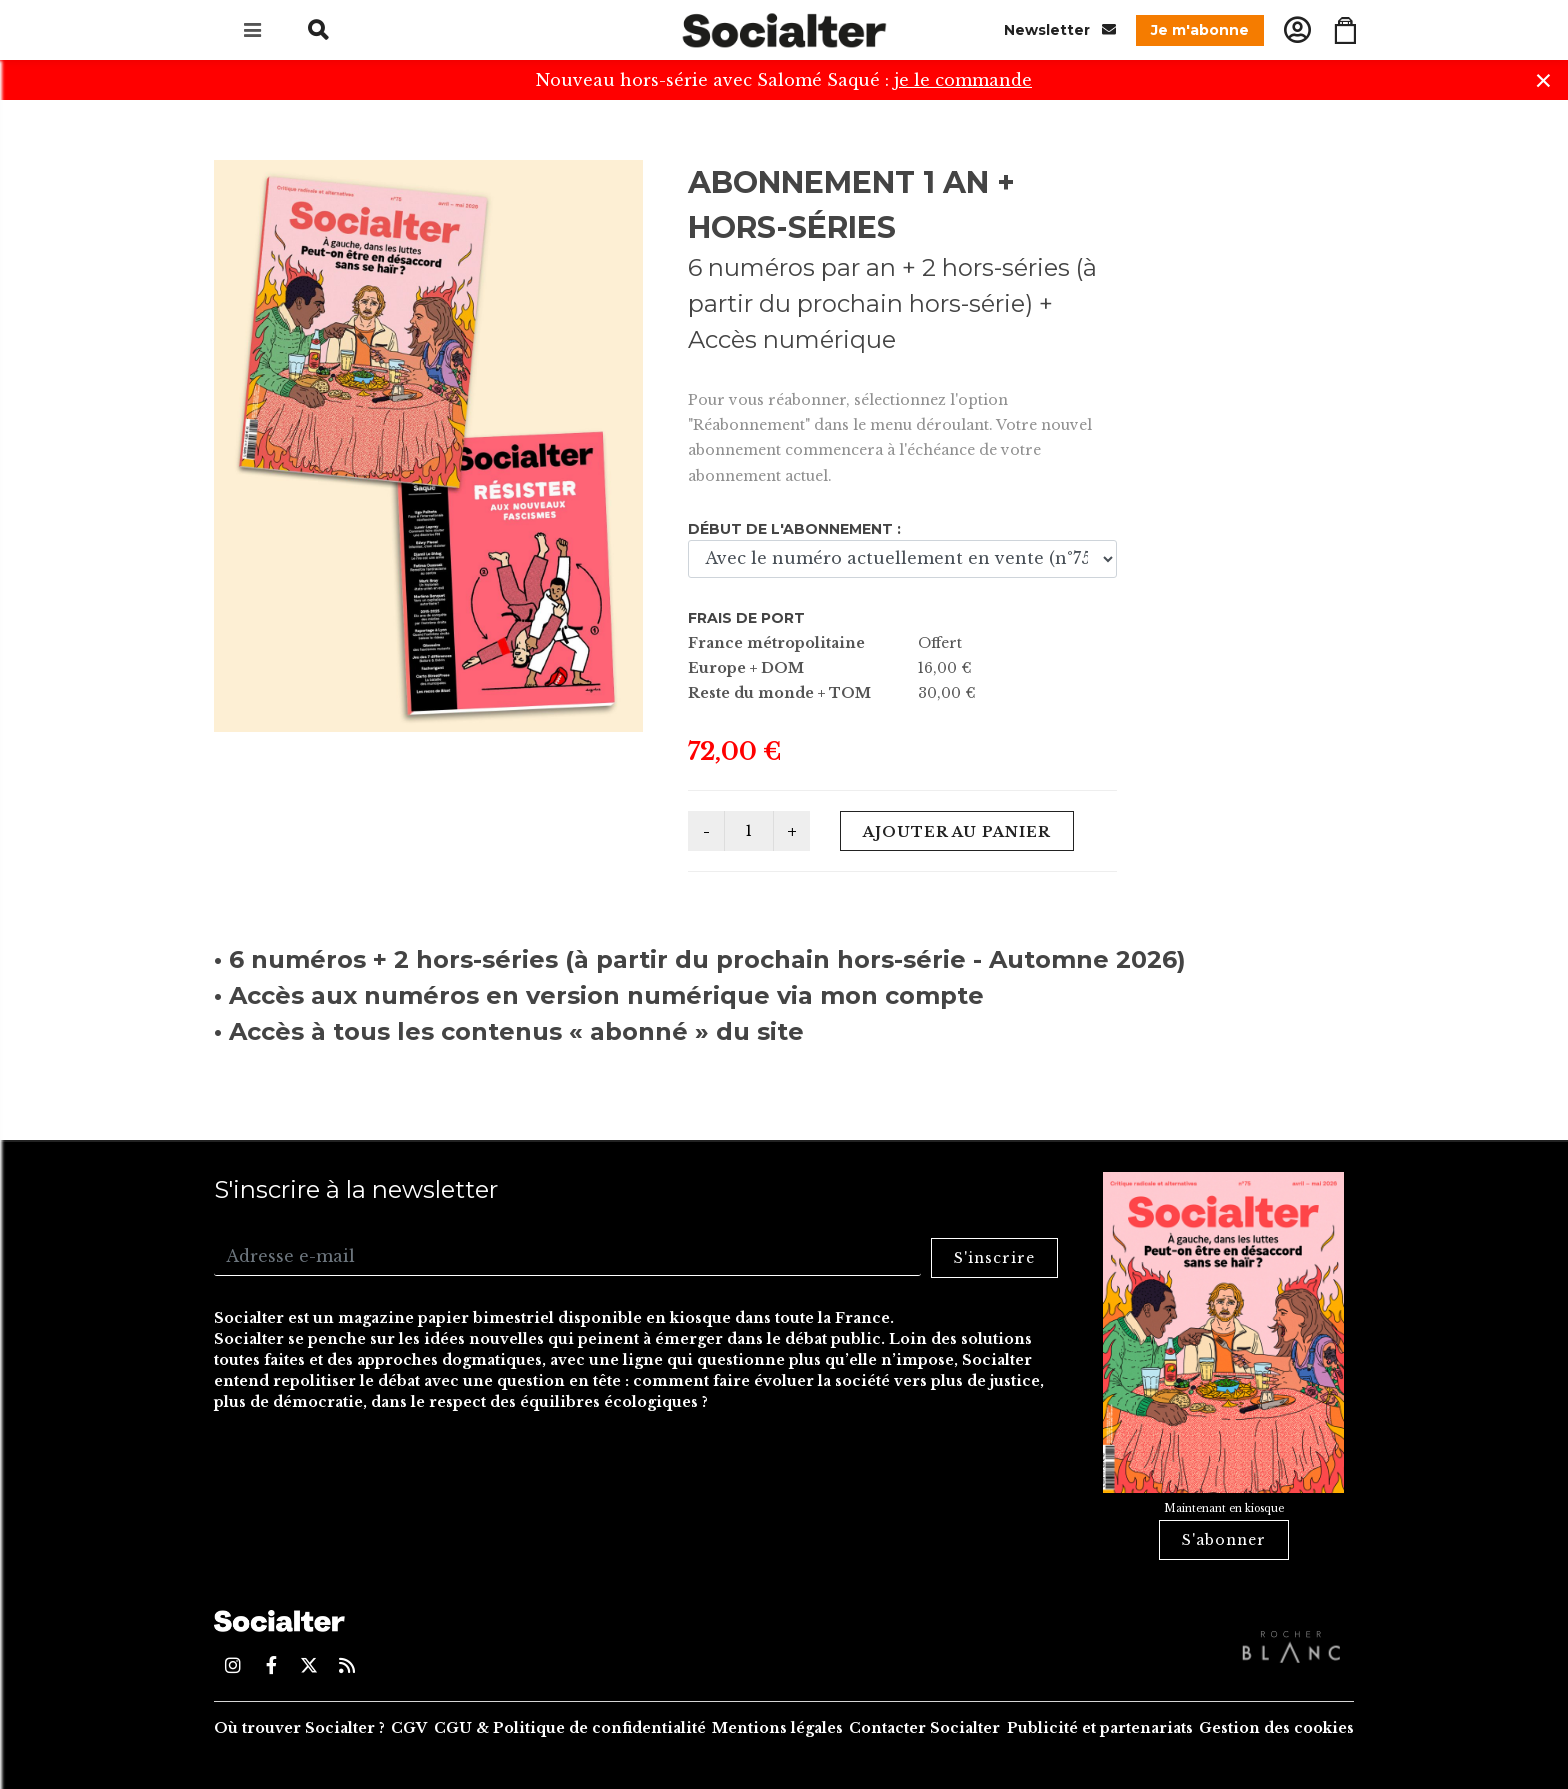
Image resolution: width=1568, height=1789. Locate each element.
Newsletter (1060, 29)
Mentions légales (777, 1728)
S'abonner (1224, 1540)
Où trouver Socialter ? (299, 1728)
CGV (409, 1728)
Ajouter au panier (957, 832)
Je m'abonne (1200, 30)
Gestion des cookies (1276, 1728)
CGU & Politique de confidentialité (570, 1728)
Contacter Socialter (924, 1728)
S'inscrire (994, 1258)
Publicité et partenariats (1100, 1728)
